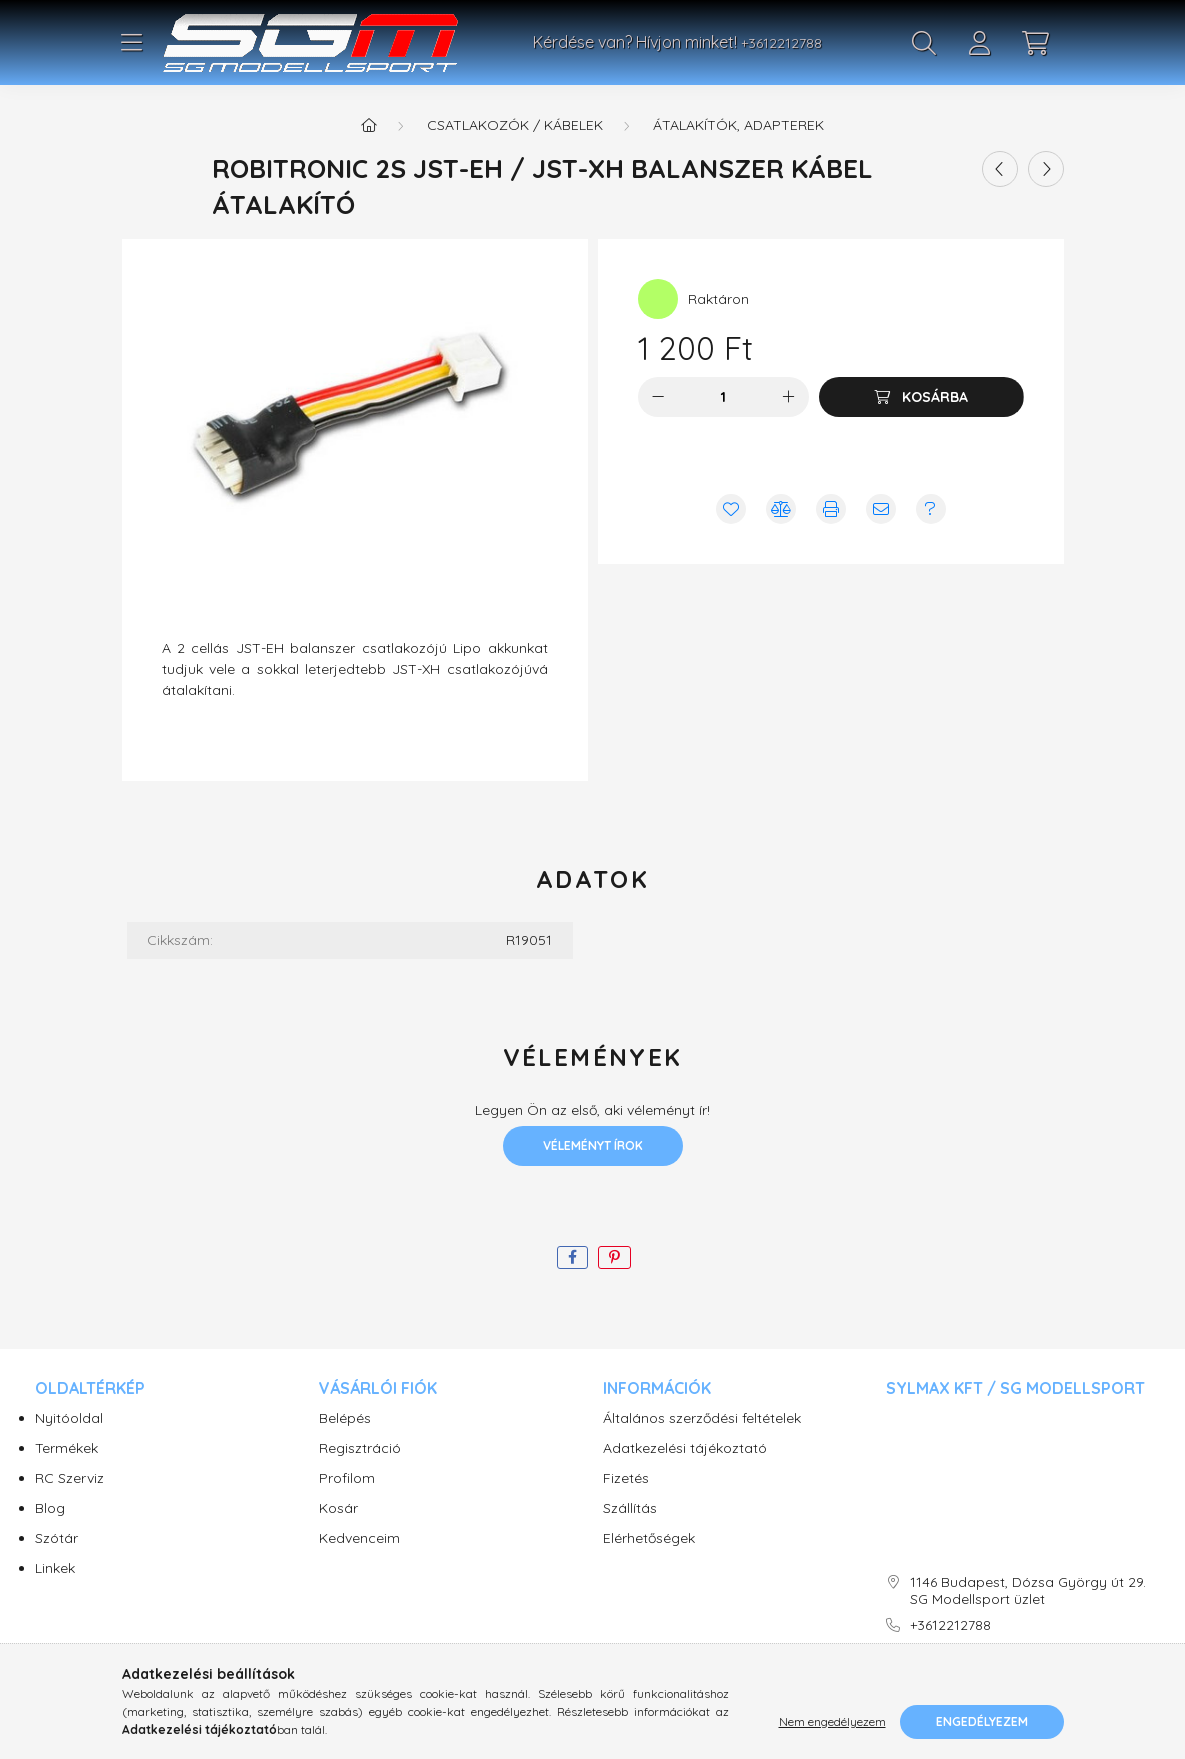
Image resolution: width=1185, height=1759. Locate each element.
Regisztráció (360, 1448)
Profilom (347, 1478)
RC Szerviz (69, 1478)
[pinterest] (614, 1257)
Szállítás (630, 1508)
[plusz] (789, 397)
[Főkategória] (369, 125)
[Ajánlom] (881, 509)
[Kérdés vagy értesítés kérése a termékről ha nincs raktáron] (931, 509)
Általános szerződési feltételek (702, 1418)
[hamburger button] (132, 43)
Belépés (345, 1418)
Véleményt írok (593, 1145)
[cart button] (1036, 43)
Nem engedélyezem (832, 1721)
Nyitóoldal (69, 1418)
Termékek (66, 1448)
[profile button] (980, 43)
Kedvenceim (359, 1538)
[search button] (924, 43)
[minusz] (658, 397)
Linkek (55, 1568)
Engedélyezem (982, 1721)
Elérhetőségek (649, 1538)
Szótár (56, 1538)
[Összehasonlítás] (781, 509)
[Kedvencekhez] (731, 509)
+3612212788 (781, 43)
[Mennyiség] (723, 397)
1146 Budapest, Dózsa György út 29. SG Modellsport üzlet (1028, 1591)
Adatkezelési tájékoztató (685, 1448)
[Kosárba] (921, 397)
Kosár (338, 1508)
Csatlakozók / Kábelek (515, 125)
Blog (50, 1508)
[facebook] (572, 1257)
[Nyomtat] (831, 509)
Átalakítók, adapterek (738, 125)
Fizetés (626, 1478)
